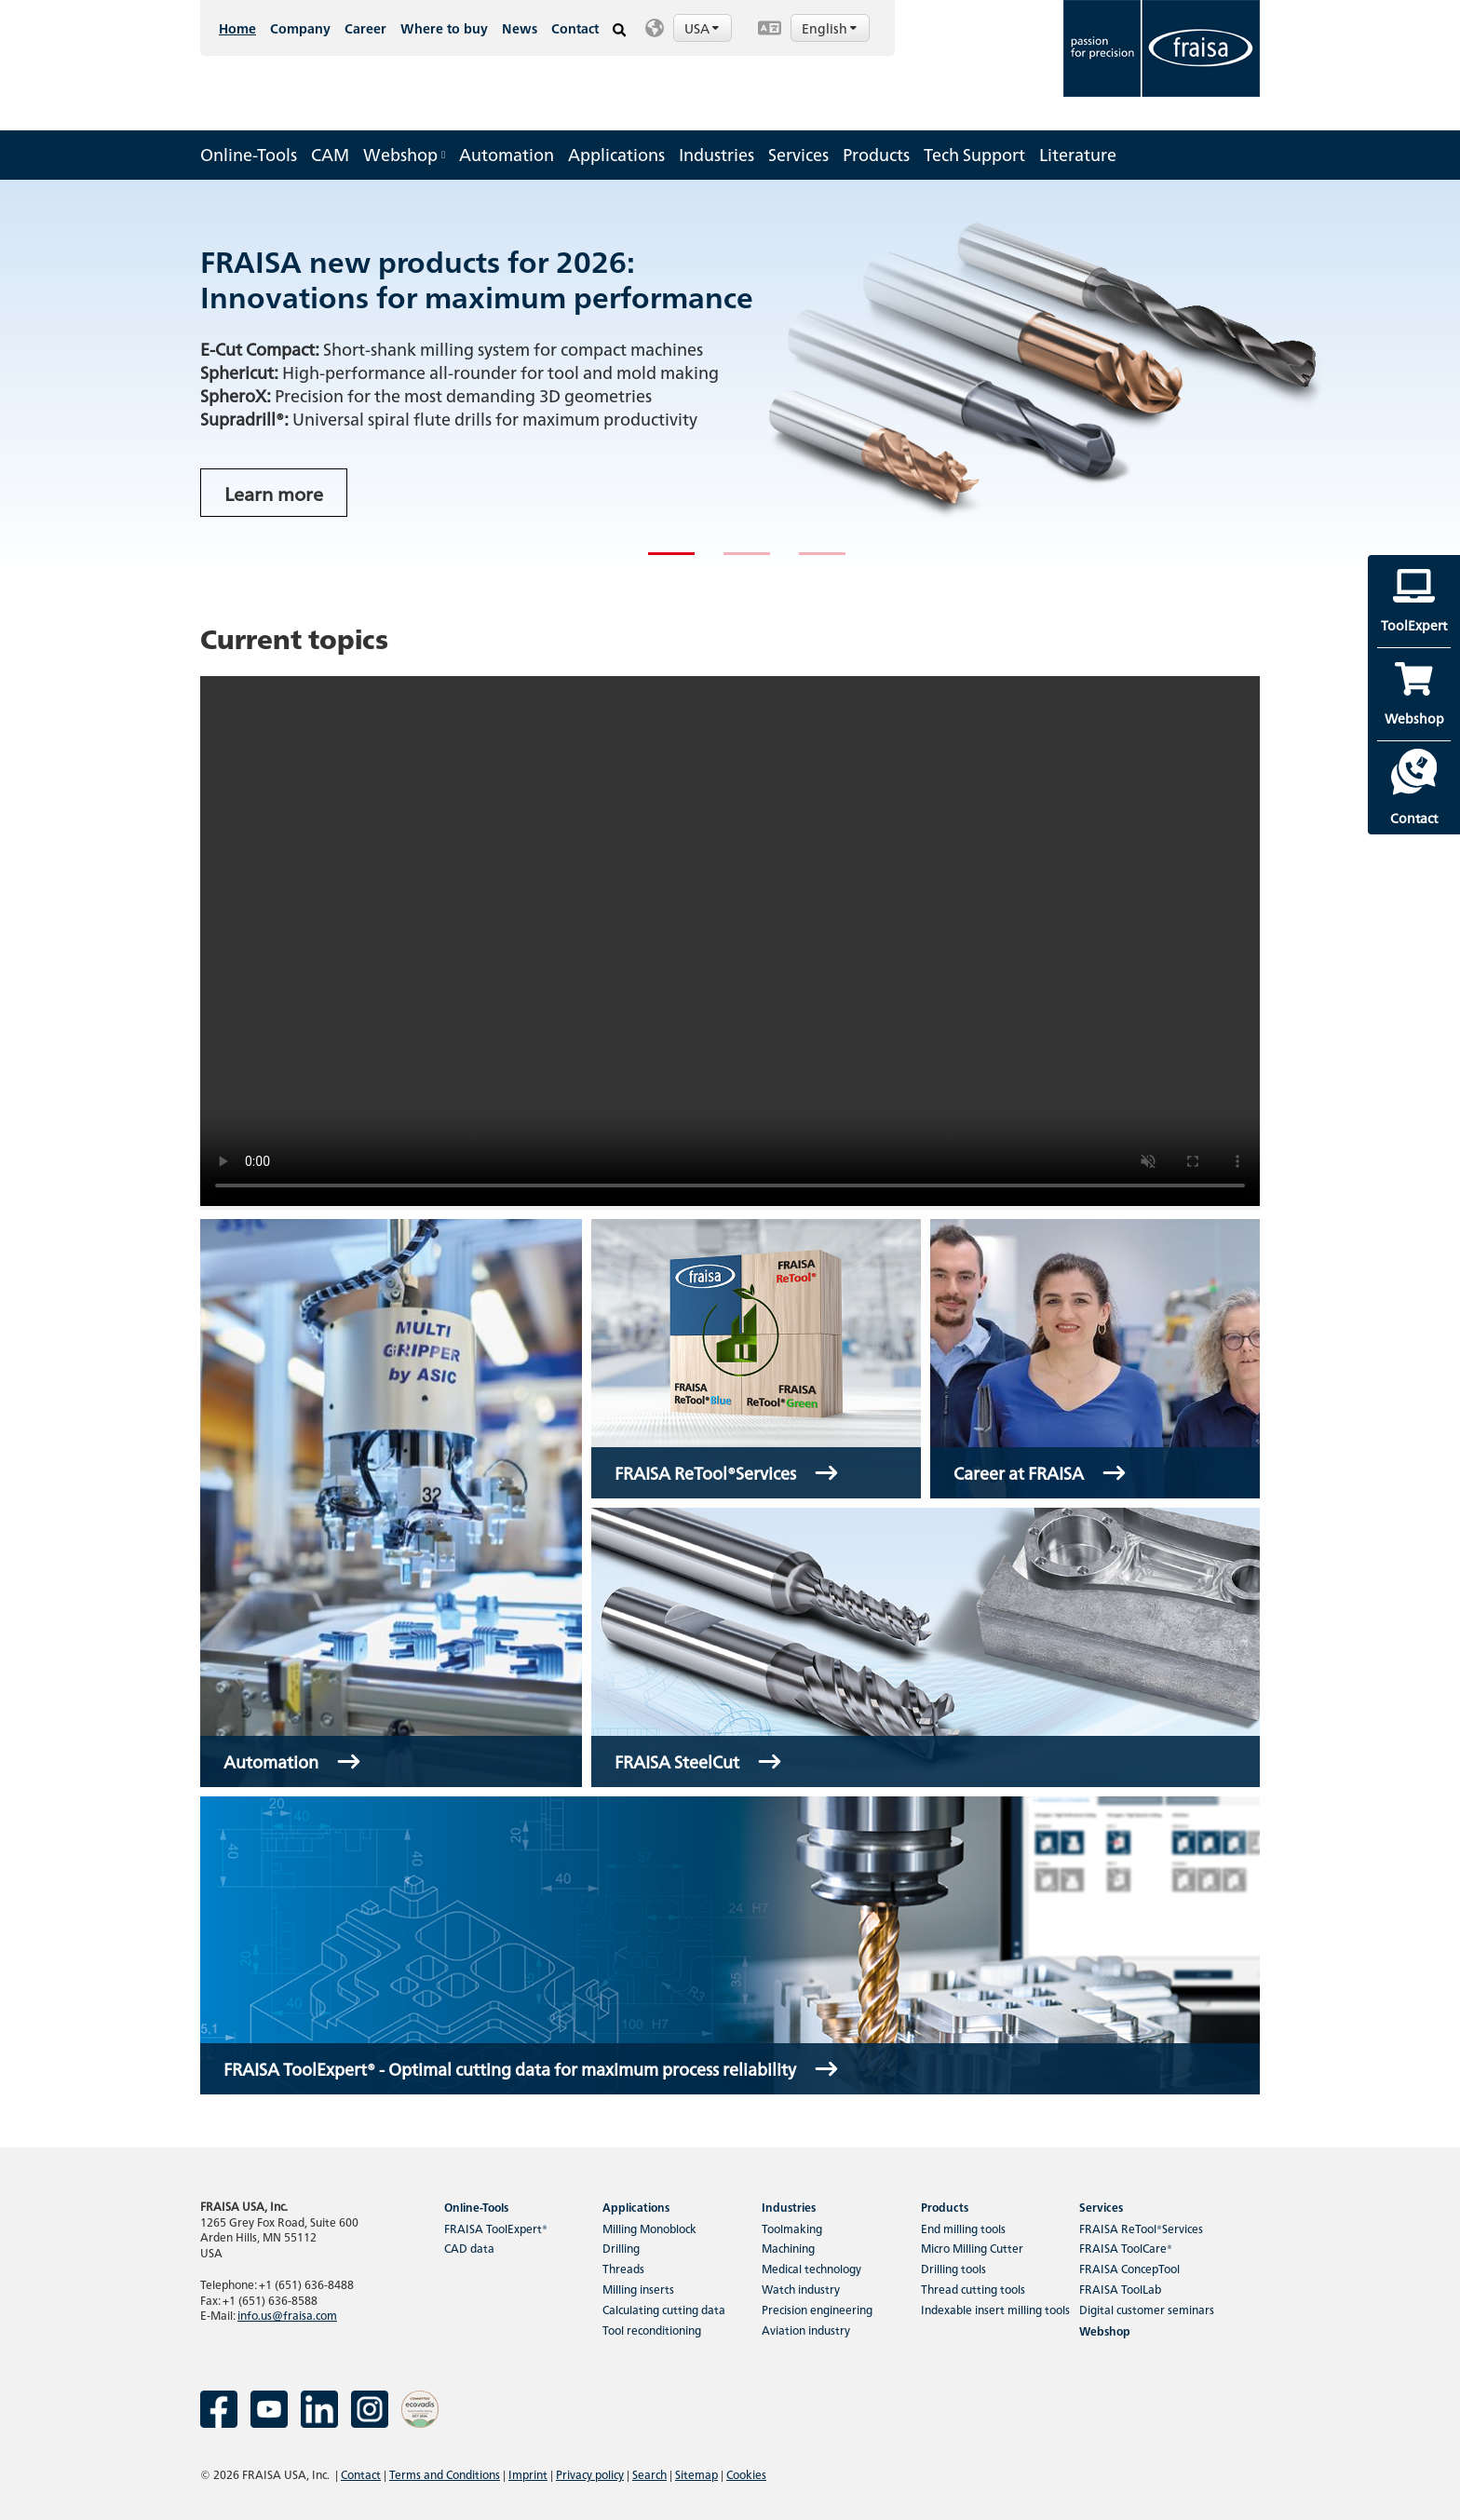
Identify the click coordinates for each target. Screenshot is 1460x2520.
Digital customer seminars (1146, 2309)
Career (365, 28)
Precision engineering (817, 2309)
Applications (616, 154)
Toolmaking (792, 2228)
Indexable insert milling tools (995, 2309)
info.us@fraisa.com (287, 2315)
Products (876, 154)
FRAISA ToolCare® (1125, 2248)
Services (798, 154)
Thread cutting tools (973, 2288)
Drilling (621, 2248)
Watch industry (801, 2288)
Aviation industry (806, 2329)
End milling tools (963, 2228)
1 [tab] (657, 561)
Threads (623, 2268)
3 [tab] (808, 561)
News (519, 28)
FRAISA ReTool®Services (1141, 2228)
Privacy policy (590, 2474)
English (830, 28)
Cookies (746, 2474)
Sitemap (696, 2474)
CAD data (469, 2248)
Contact (575, 28)
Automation (506, 154)
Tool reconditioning (651, 2329)
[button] (691, 28)
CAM (330, 154)
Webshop (404, 154)
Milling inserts (638, 2288)
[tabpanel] (730, 380)
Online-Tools (248, 154)
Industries (716, 154)
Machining (788, 2248)
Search (649, 2474)
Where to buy (444, 28)
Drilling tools (953, 2268)
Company (300, 28)
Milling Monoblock (649, 2228)
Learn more (273, 493)
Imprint (528, 2474)
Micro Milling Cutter (972, 2248)
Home (237, 28)
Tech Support (974, 154)
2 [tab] (732, 561)
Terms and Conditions (444, 2474)
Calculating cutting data (663, 2309)
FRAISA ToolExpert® (496, 2228)
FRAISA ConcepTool (1129, 2268)
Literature (1077, 154)
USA (703, 28)
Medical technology (811, 2268)
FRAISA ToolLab (1120, 2288)
